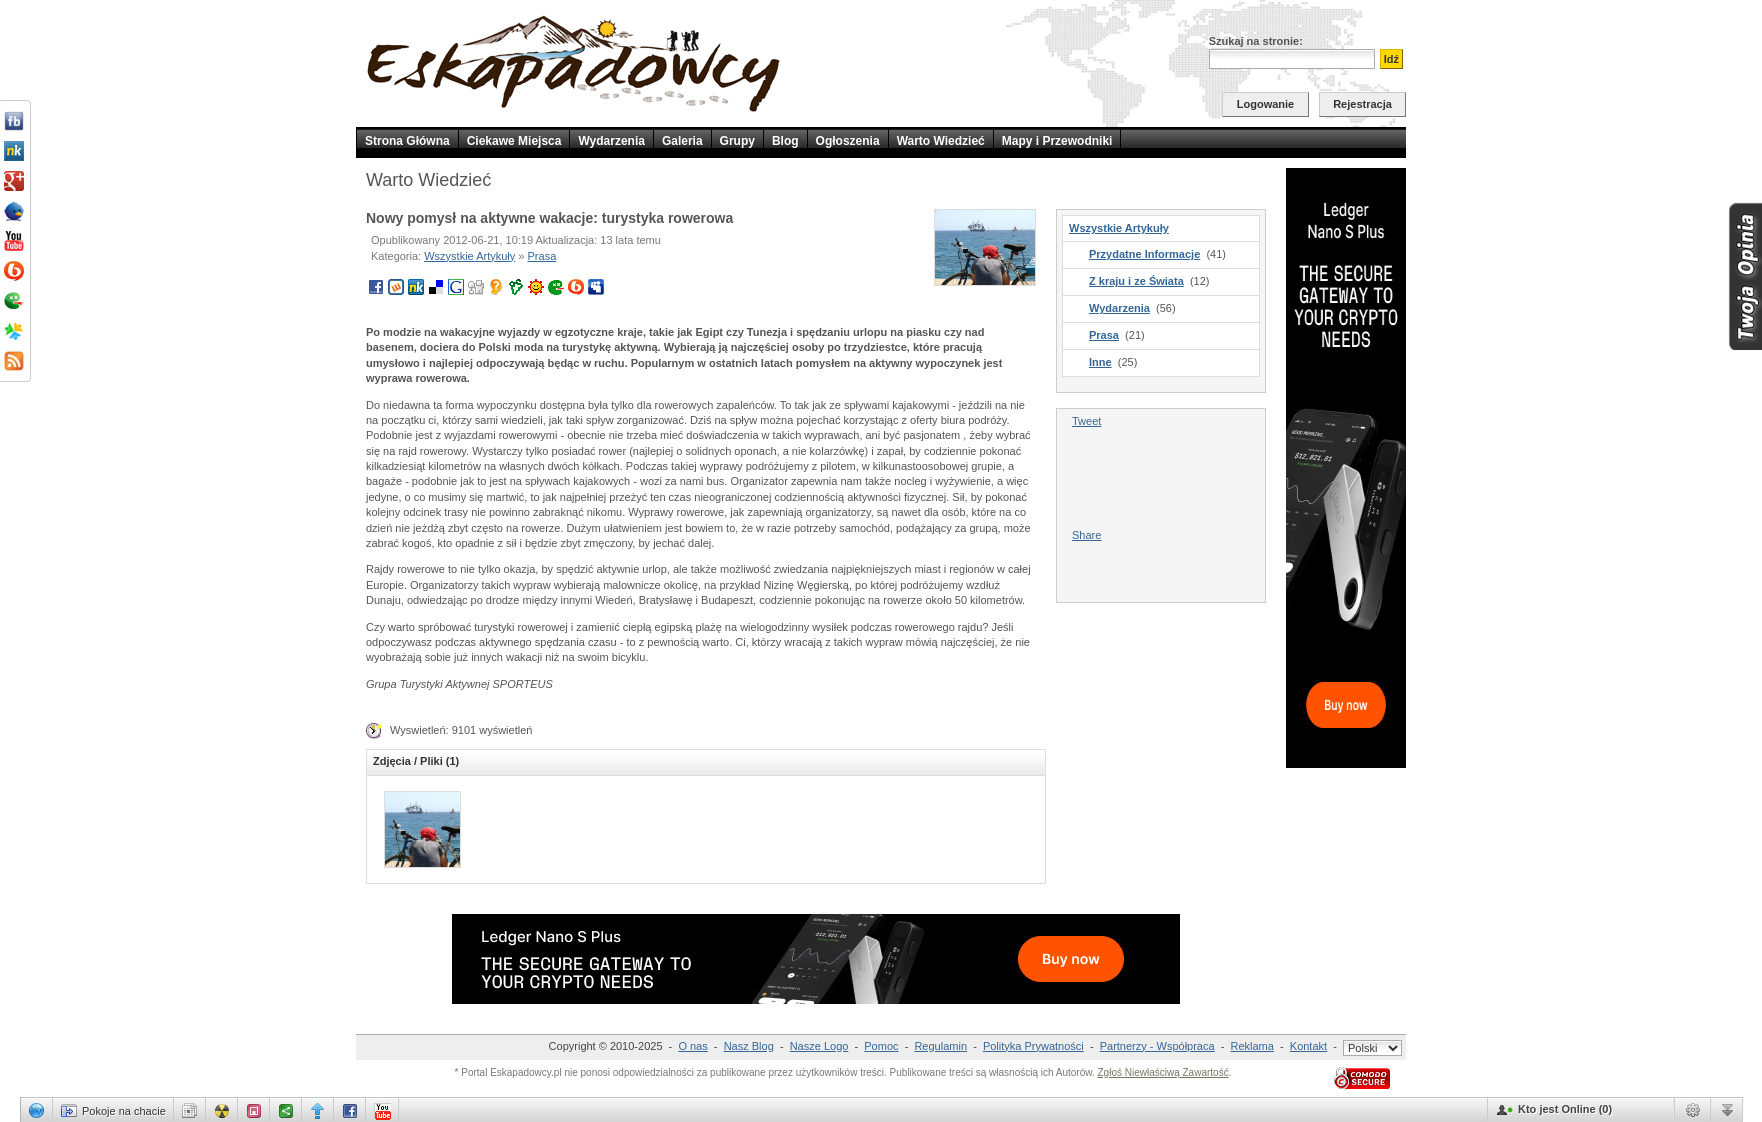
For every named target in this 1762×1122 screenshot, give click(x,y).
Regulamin (940, 1046)
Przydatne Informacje (1144, 254)
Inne (1100, 362)
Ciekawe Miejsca (514, 141)
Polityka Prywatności (1033, 1046)
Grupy (737, 141)
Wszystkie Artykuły (469, 256)
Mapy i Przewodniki (1057, 141)
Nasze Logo (819, 1046)
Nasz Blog (749, 1046)
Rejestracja (1362, 104)
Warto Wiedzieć (941, 141)
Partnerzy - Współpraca (1157, 1046)
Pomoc (881, 1046)
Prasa (542, 256)
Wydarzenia (611, 141)
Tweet (1086, 421)
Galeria (682, 141)
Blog (785, 141)
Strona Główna (407, 141)
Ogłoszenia (848, 141)
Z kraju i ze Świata (1136, 281)
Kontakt (1308, 1046)
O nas (692, 1046)
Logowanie (1265, 104)
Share (1086, 535)
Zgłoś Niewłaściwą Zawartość (1162, 1072)
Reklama (1252, 1046)
